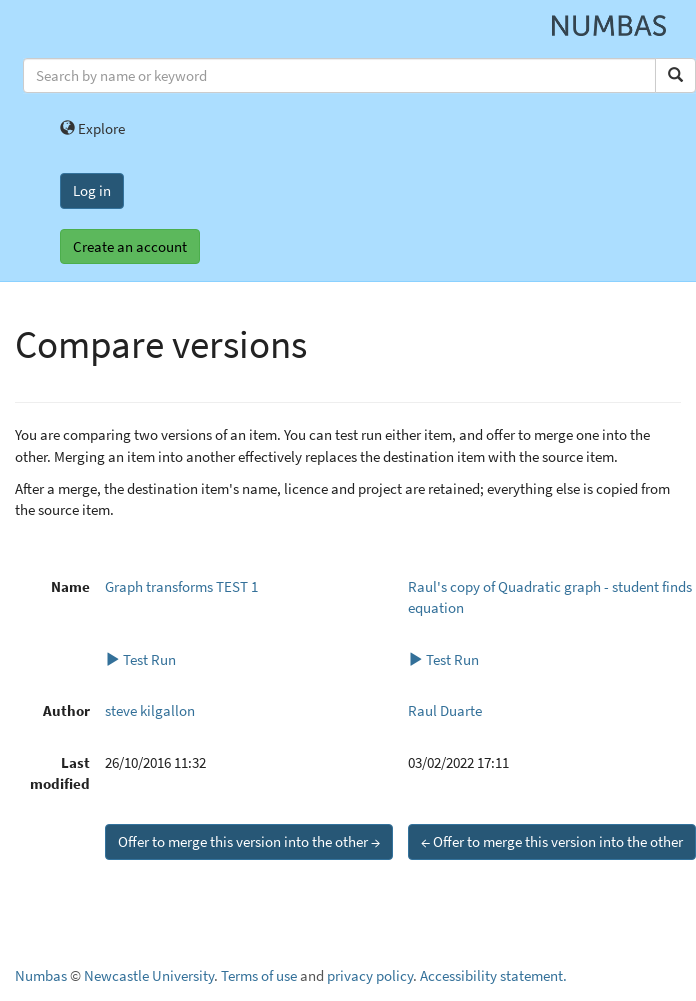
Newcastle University (149, 975)
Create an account (130, 246)
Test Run (140, 659)
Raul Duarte (445, 710)
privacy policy (370, 975)
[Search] (675, 75)
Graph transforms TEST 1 (181, 586)
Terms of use (259, 975)
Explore (92, 128)
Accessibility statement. (493, 975)
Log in (92, 190)
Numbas (41, 975)
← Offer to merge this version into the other (552, 841)
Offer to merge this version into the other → (249, 841)
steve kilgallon (150, 710)
